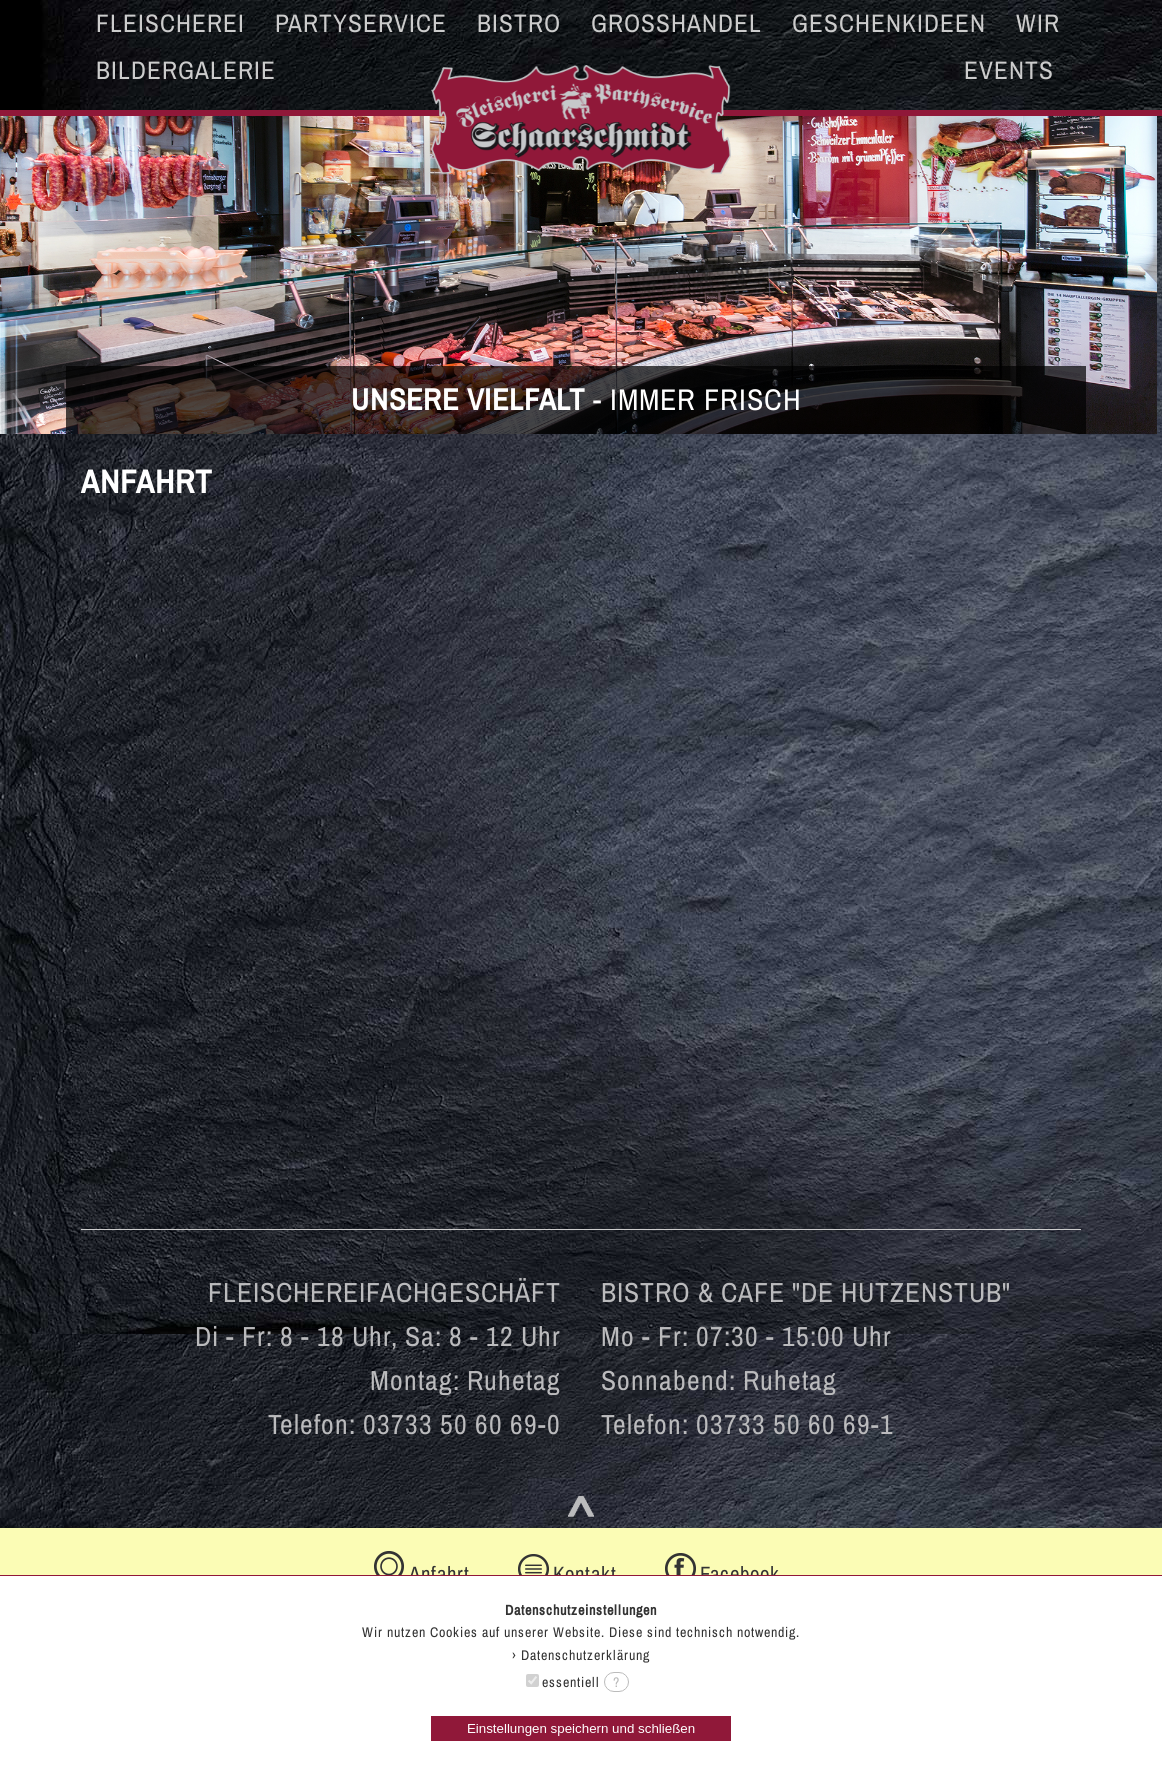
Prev (26, 236)
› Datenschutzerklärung (581, 1655)
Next (1136, 236)
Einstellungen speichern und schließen (581, 1728)
